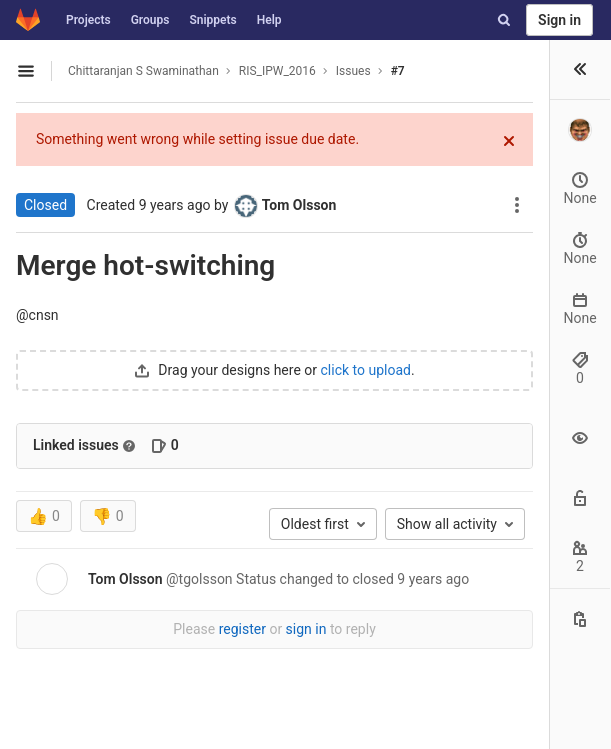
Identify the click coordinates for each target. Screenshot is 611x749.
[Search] (504, 20)
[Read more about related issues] (129, 446)
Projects (88, 20)
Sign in (559, 20)
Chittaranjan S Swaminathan (143, 71)
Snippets (212, 20)
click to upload (366, 370)
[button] (580, 70)
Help (269, 20)
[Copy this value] (580, 619)
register (242, 629)
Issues (353, 71)
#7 (398, 71)
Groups (150, 20)
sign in (306, 629)
